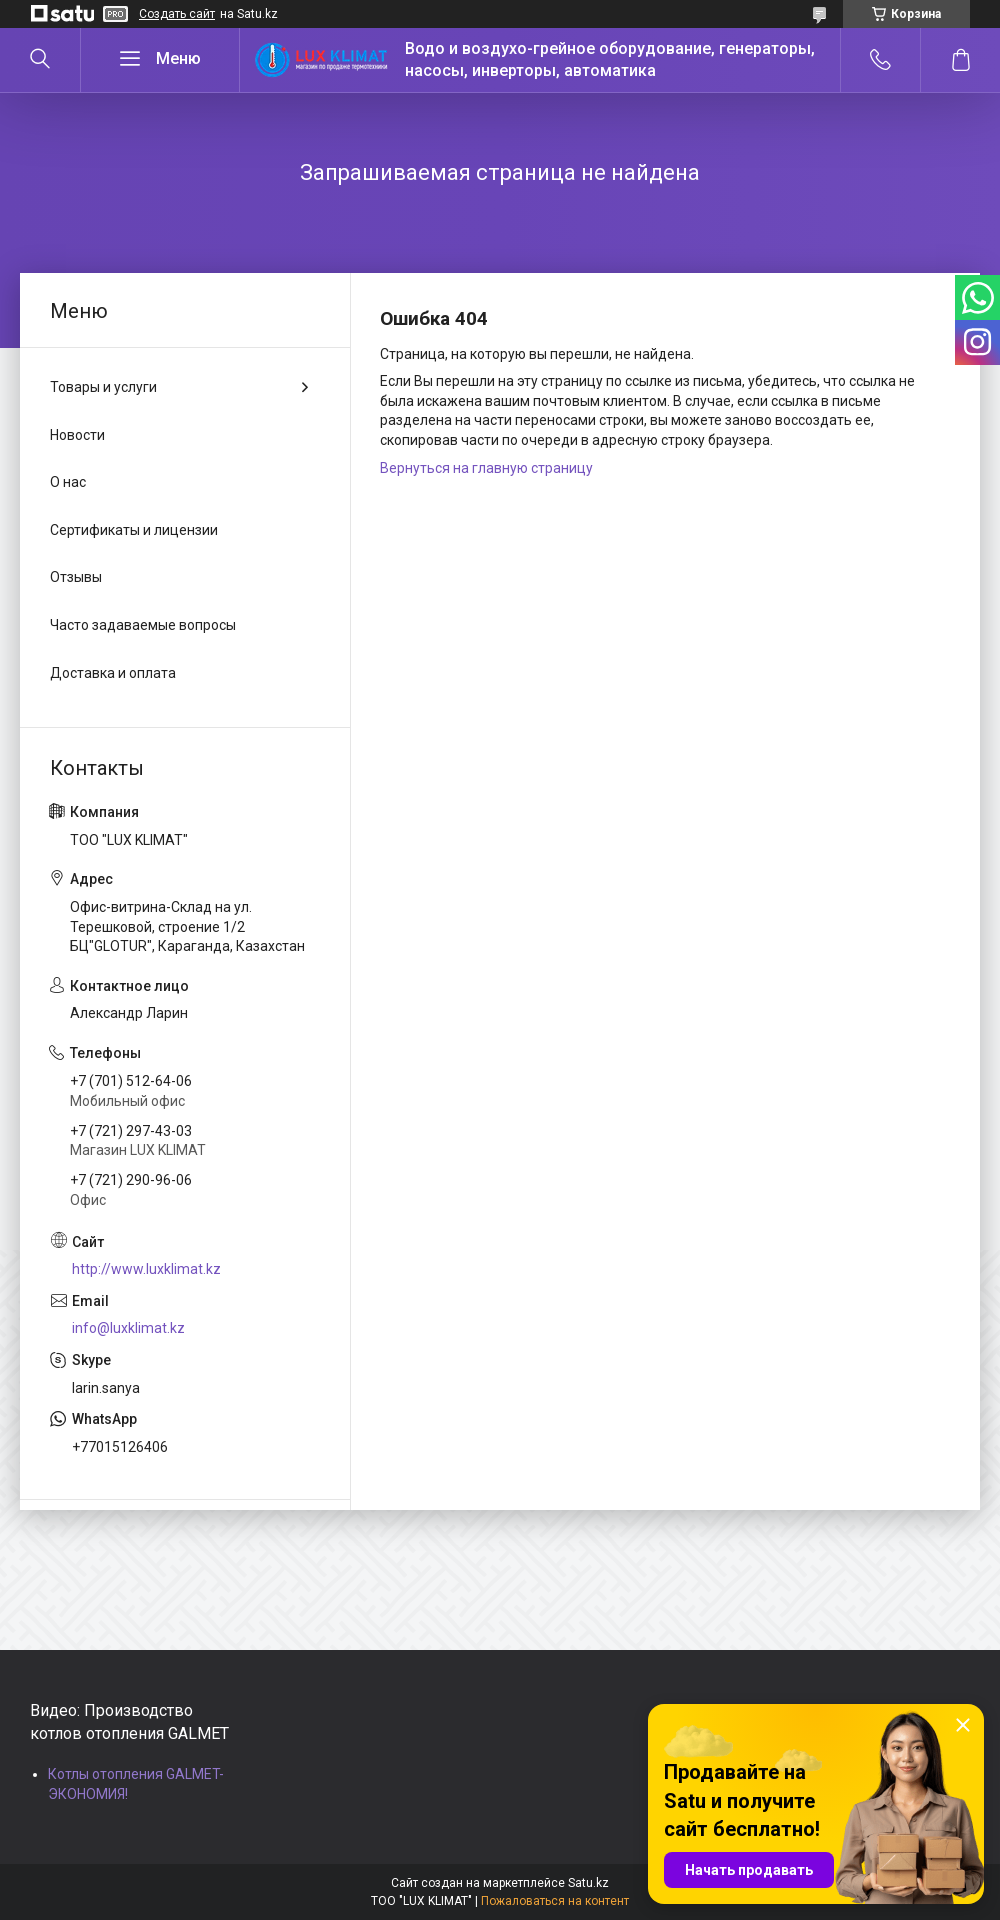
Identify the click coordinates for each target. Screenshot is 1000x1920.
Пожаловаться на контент (555, 1901)
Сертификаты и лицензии (134, 530)
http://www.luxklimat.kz (146, 1269)
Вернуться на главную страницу (486, 468)
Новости (77, 435)
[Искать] (40, 60)
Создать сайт (177, 14)
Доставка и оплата (113, 673)
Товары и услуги (103, 387)
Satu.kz (588, 1883)
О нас (68, 482)
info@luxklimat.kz (128, 1328)
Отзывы (76, 577)
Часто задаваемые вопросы (143, 625)
